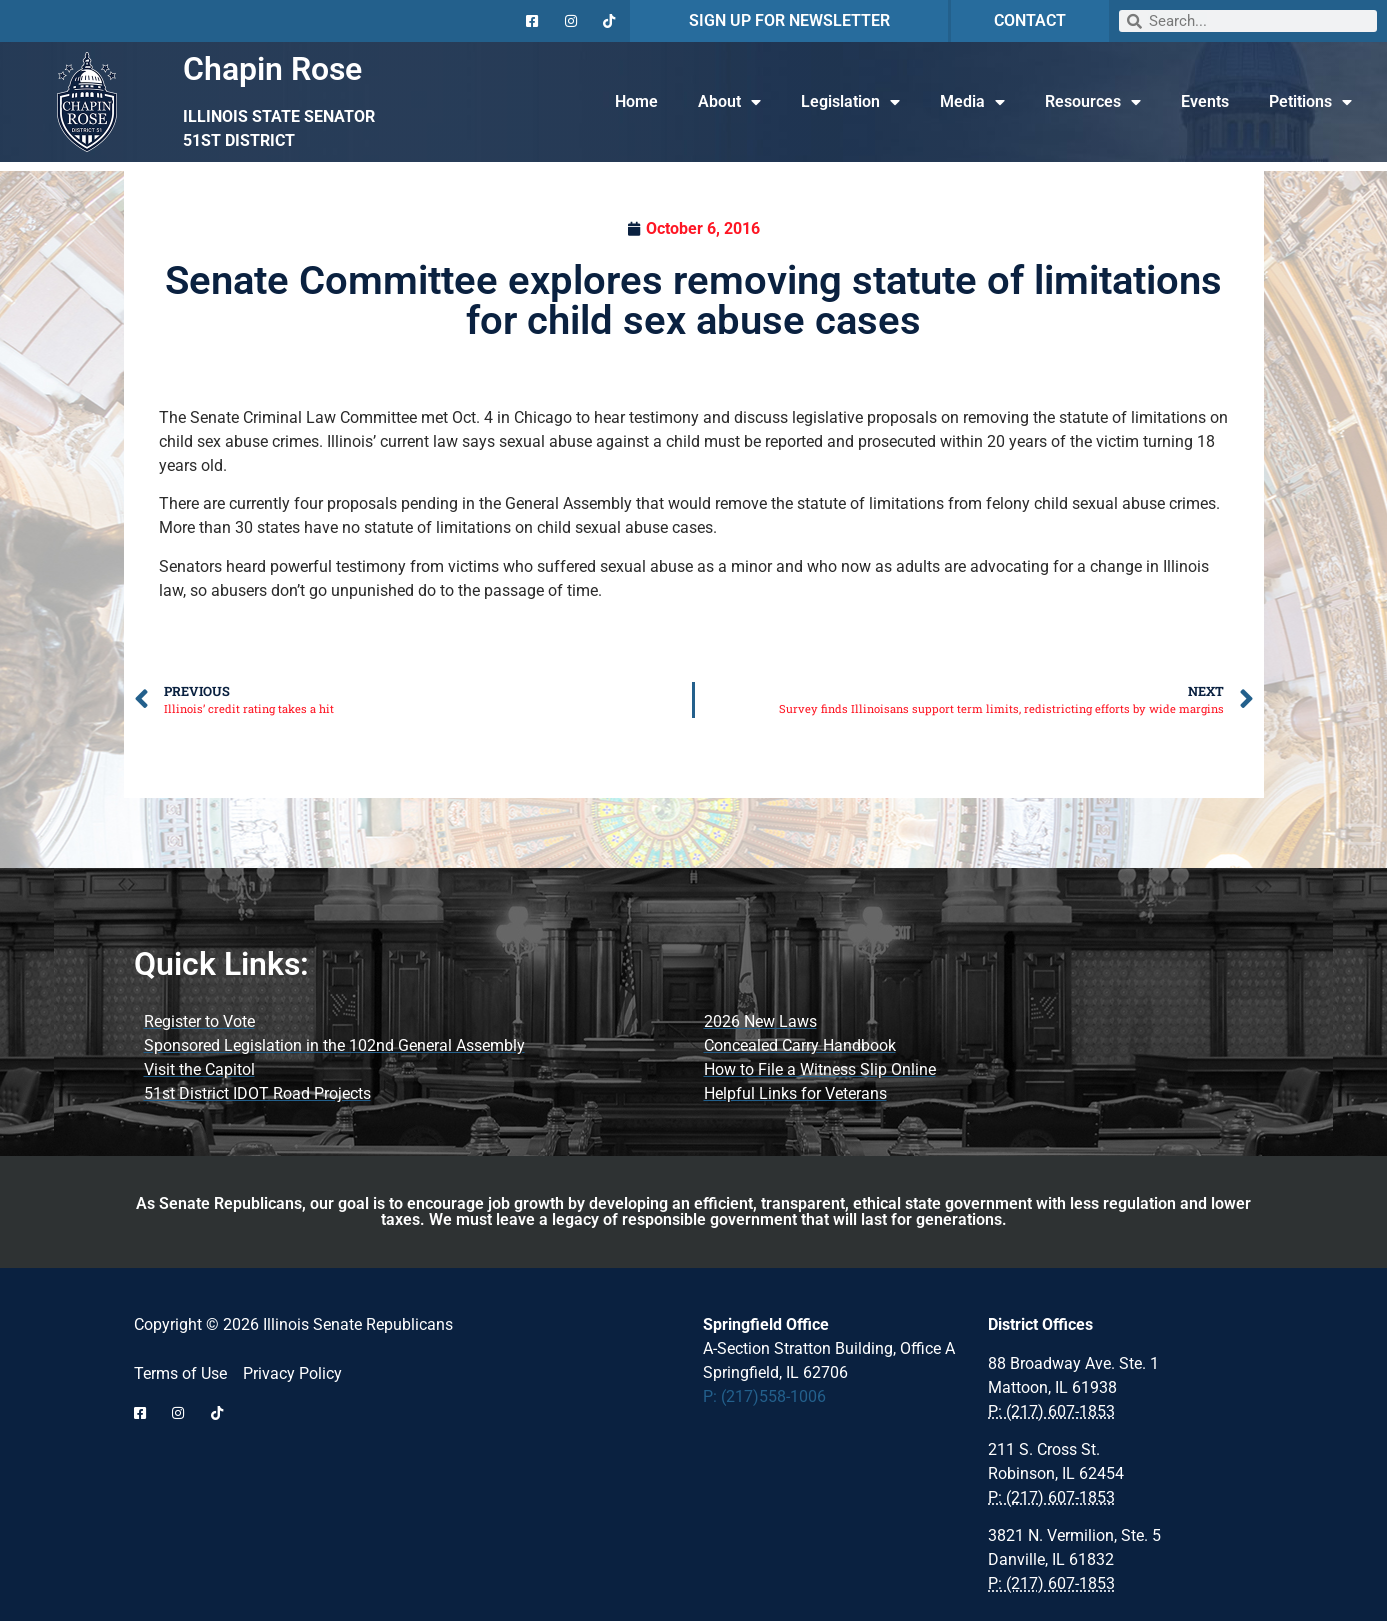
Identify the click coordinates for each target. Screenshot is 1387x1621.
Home (636, 101)
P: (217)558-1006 (764, 1396)
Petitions (1310, 102)
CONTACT (1030, 20)
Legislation (850, 102)
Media (972, 102)
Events (1205, 101)
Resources (1093, 102)
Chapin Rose (272, 69)
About (729, 102)
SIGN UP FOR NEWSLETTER (789, 20)
